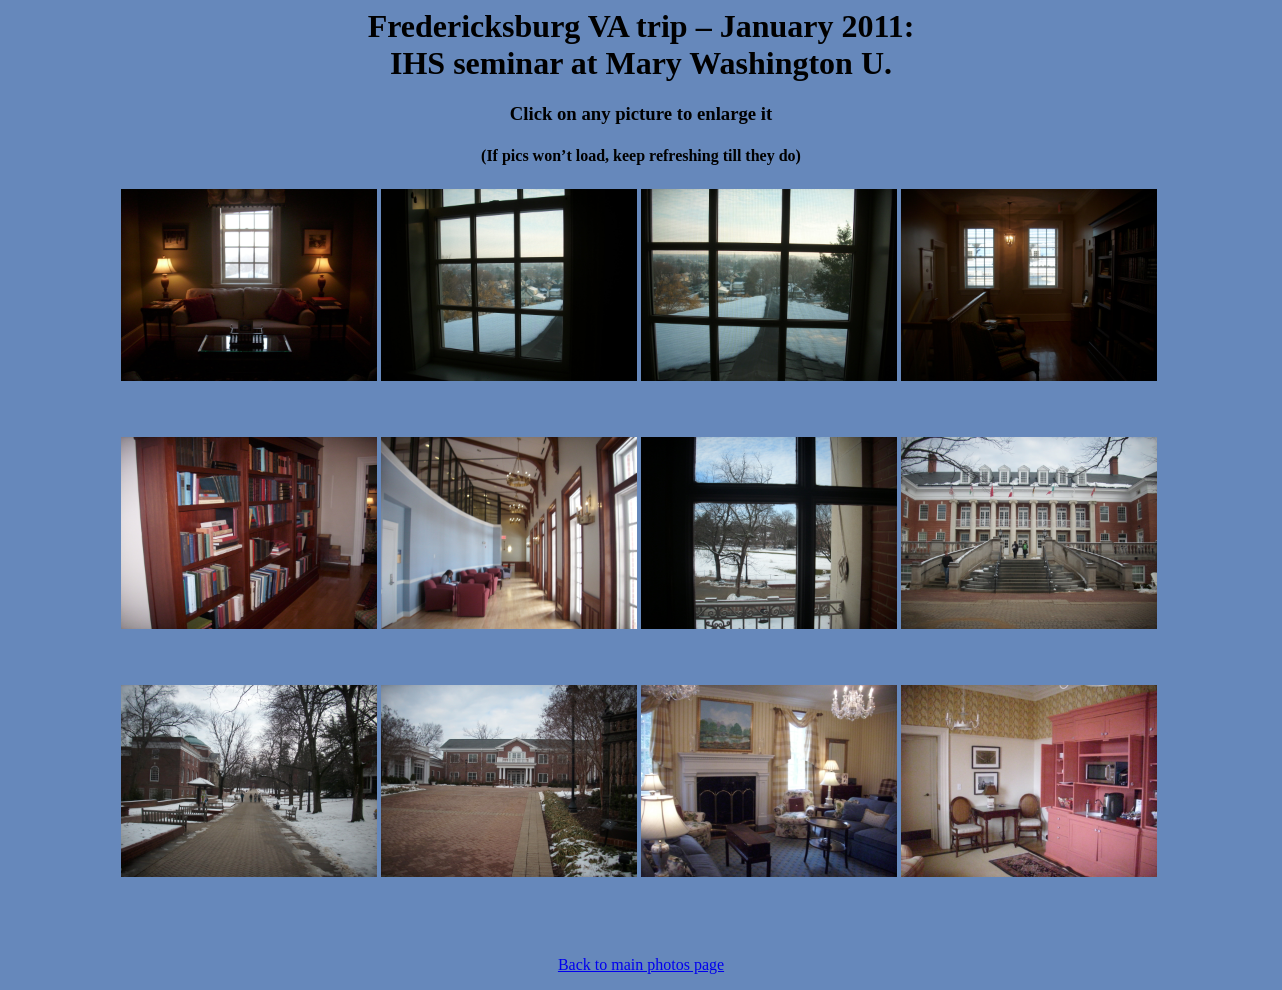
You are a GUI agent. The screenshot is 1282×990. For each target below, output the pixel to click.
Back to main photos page (641, 964)
